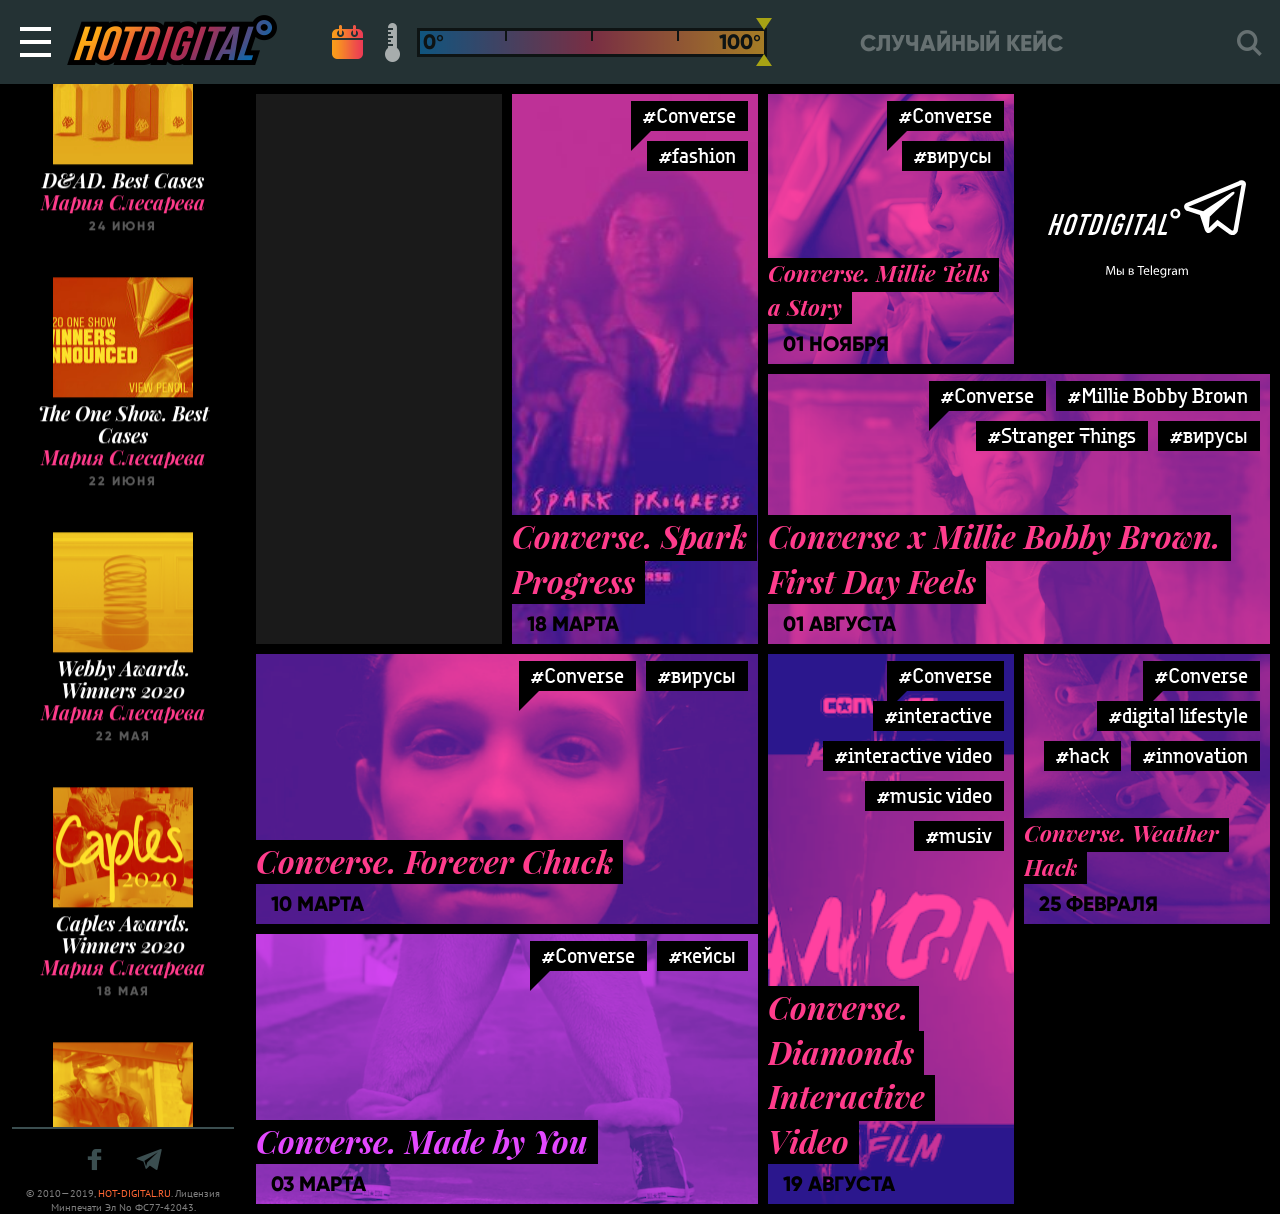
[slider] (764, 42)
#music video (934, 795)
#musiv (959, 835)
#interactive (938, 715)
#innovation (1195, 755)
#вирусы (953, 155)
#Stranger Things (1062, 435)
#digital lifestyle (1178, 715)
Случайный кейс (961, 43)
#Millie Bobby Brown (1158, 395)
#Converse (689, 115)
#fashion (697, 155)
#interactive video (913, 755)
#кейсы (702, 955)
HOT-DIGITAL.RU (134, 1193)
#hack (1082, 755)
